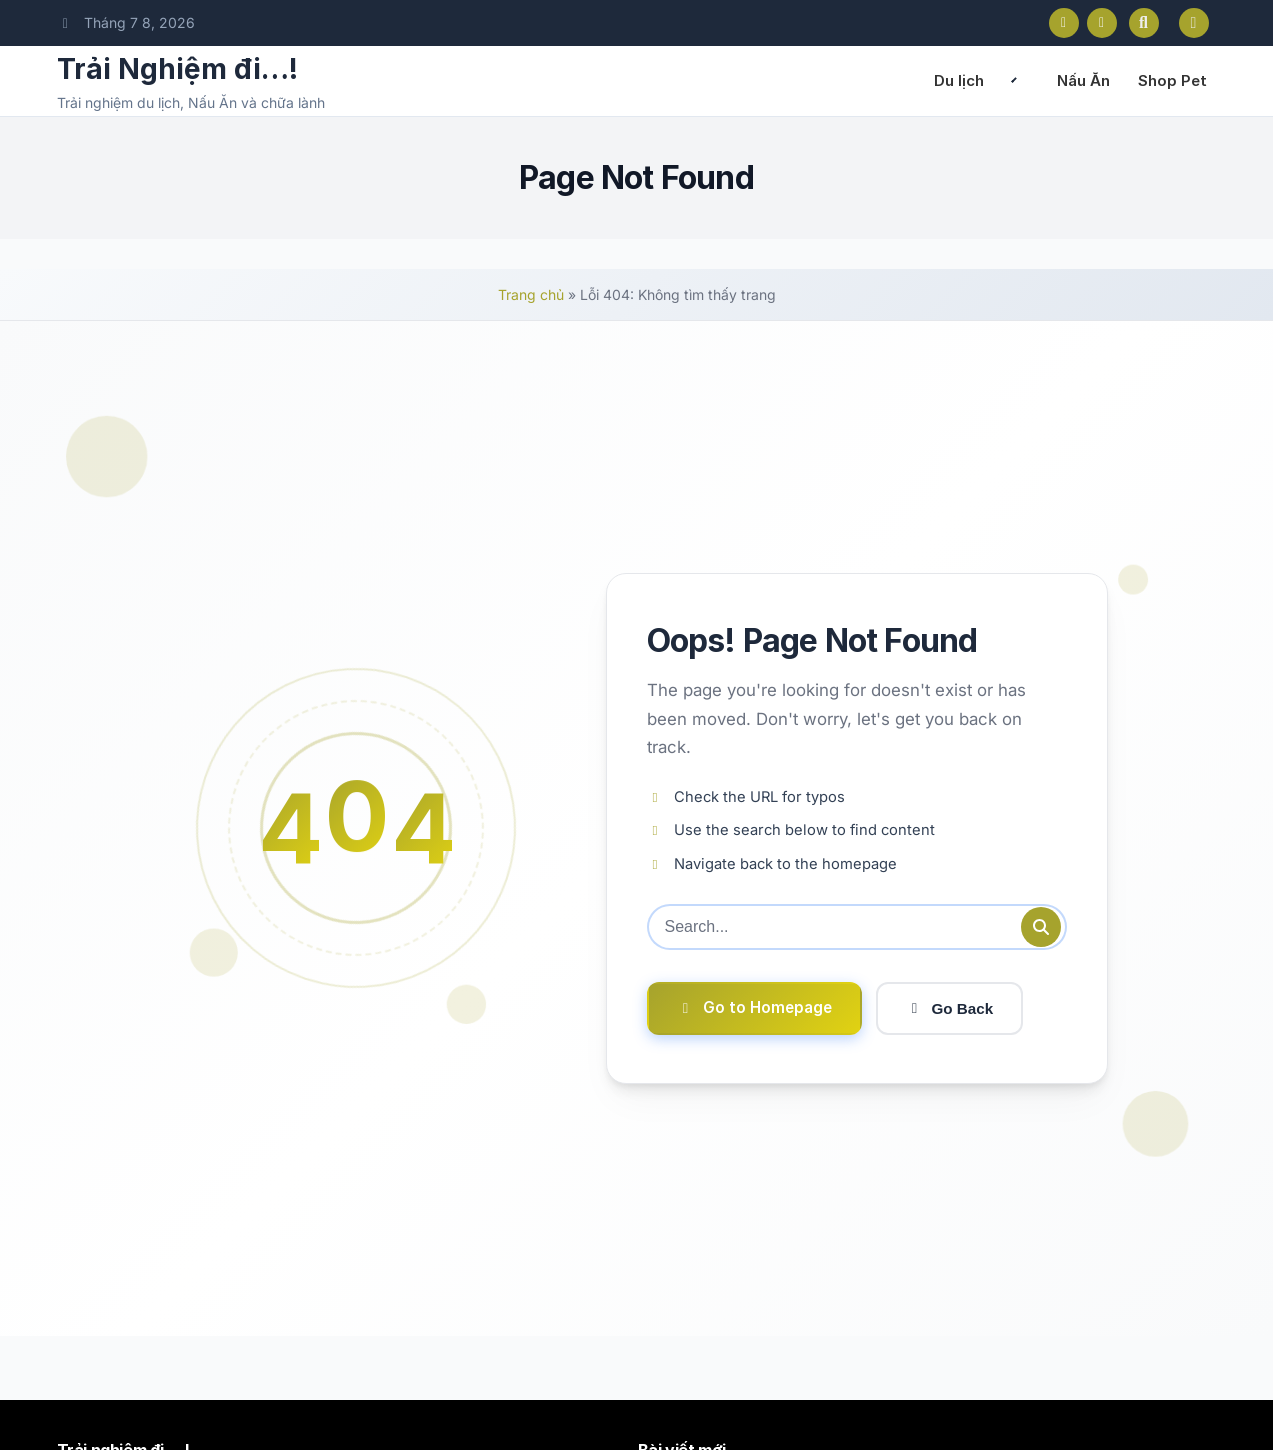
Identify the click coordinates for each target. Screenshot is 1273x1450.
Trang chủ (531, 294)
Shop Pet (1172, 80)
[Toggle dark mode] (1194, 23)
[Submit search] (1041, 927)
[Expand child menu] (1014, 81)
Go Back (950, 1008)
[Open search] (1144, 23)
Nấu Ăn (1083, 80)
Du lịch (959, 80)
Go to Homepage (754, 1007)
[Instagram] (1102, 23)
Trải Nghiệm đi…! (177, 69)
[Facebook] (1064, 23)
